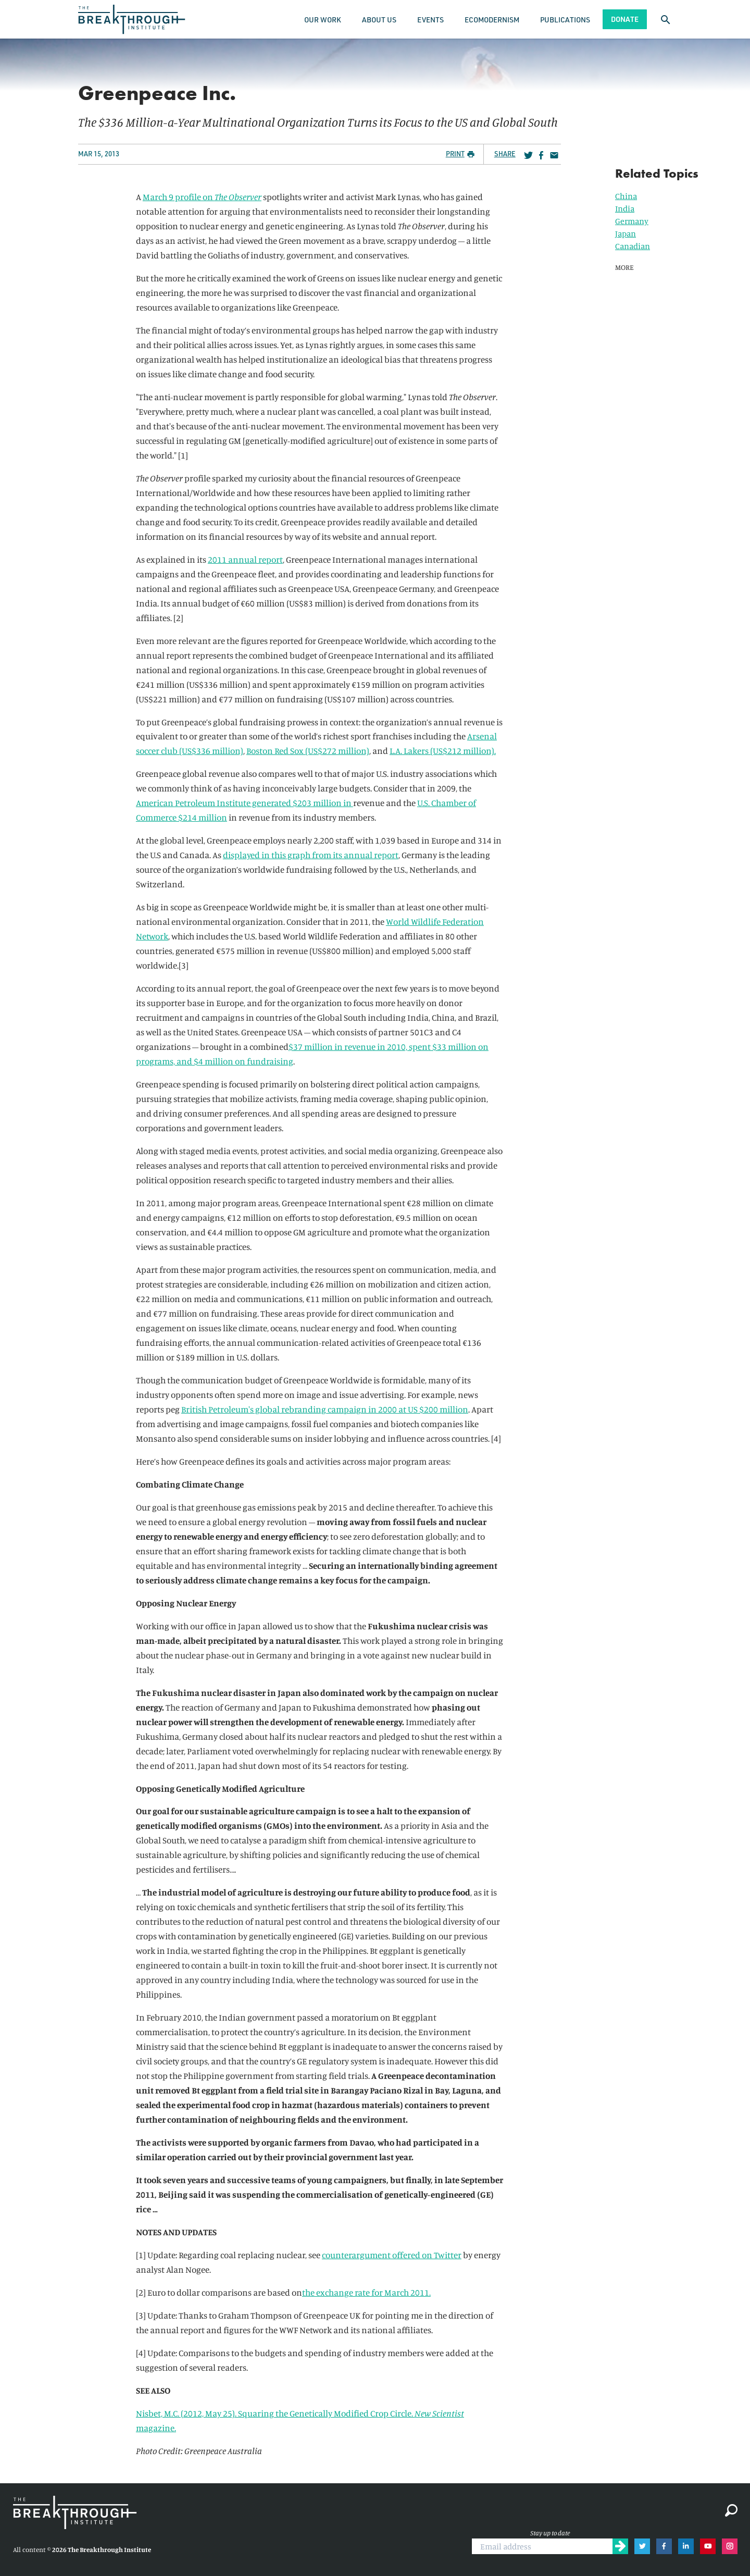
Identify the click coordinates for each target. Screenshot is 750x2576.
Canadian (632, 246)
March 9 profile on (186, 196)
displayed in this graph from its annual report (310, 854)
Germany (631, 221)
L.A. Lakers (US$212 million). (443, 750)
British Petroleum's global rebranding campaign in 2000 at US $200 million (324, 1409)
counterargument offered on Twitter (391, 2254)
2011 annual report (245, 559)
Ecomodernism (492, 19)
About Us (379, 19)
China (626, 196)
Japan (625, 233)
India (624, 208)
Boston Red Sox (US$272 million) (307, 750)
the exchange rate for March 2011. (366, 2292)
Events (430, 19)
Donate (625, 19)
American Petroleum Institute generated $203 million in (244, 802)
